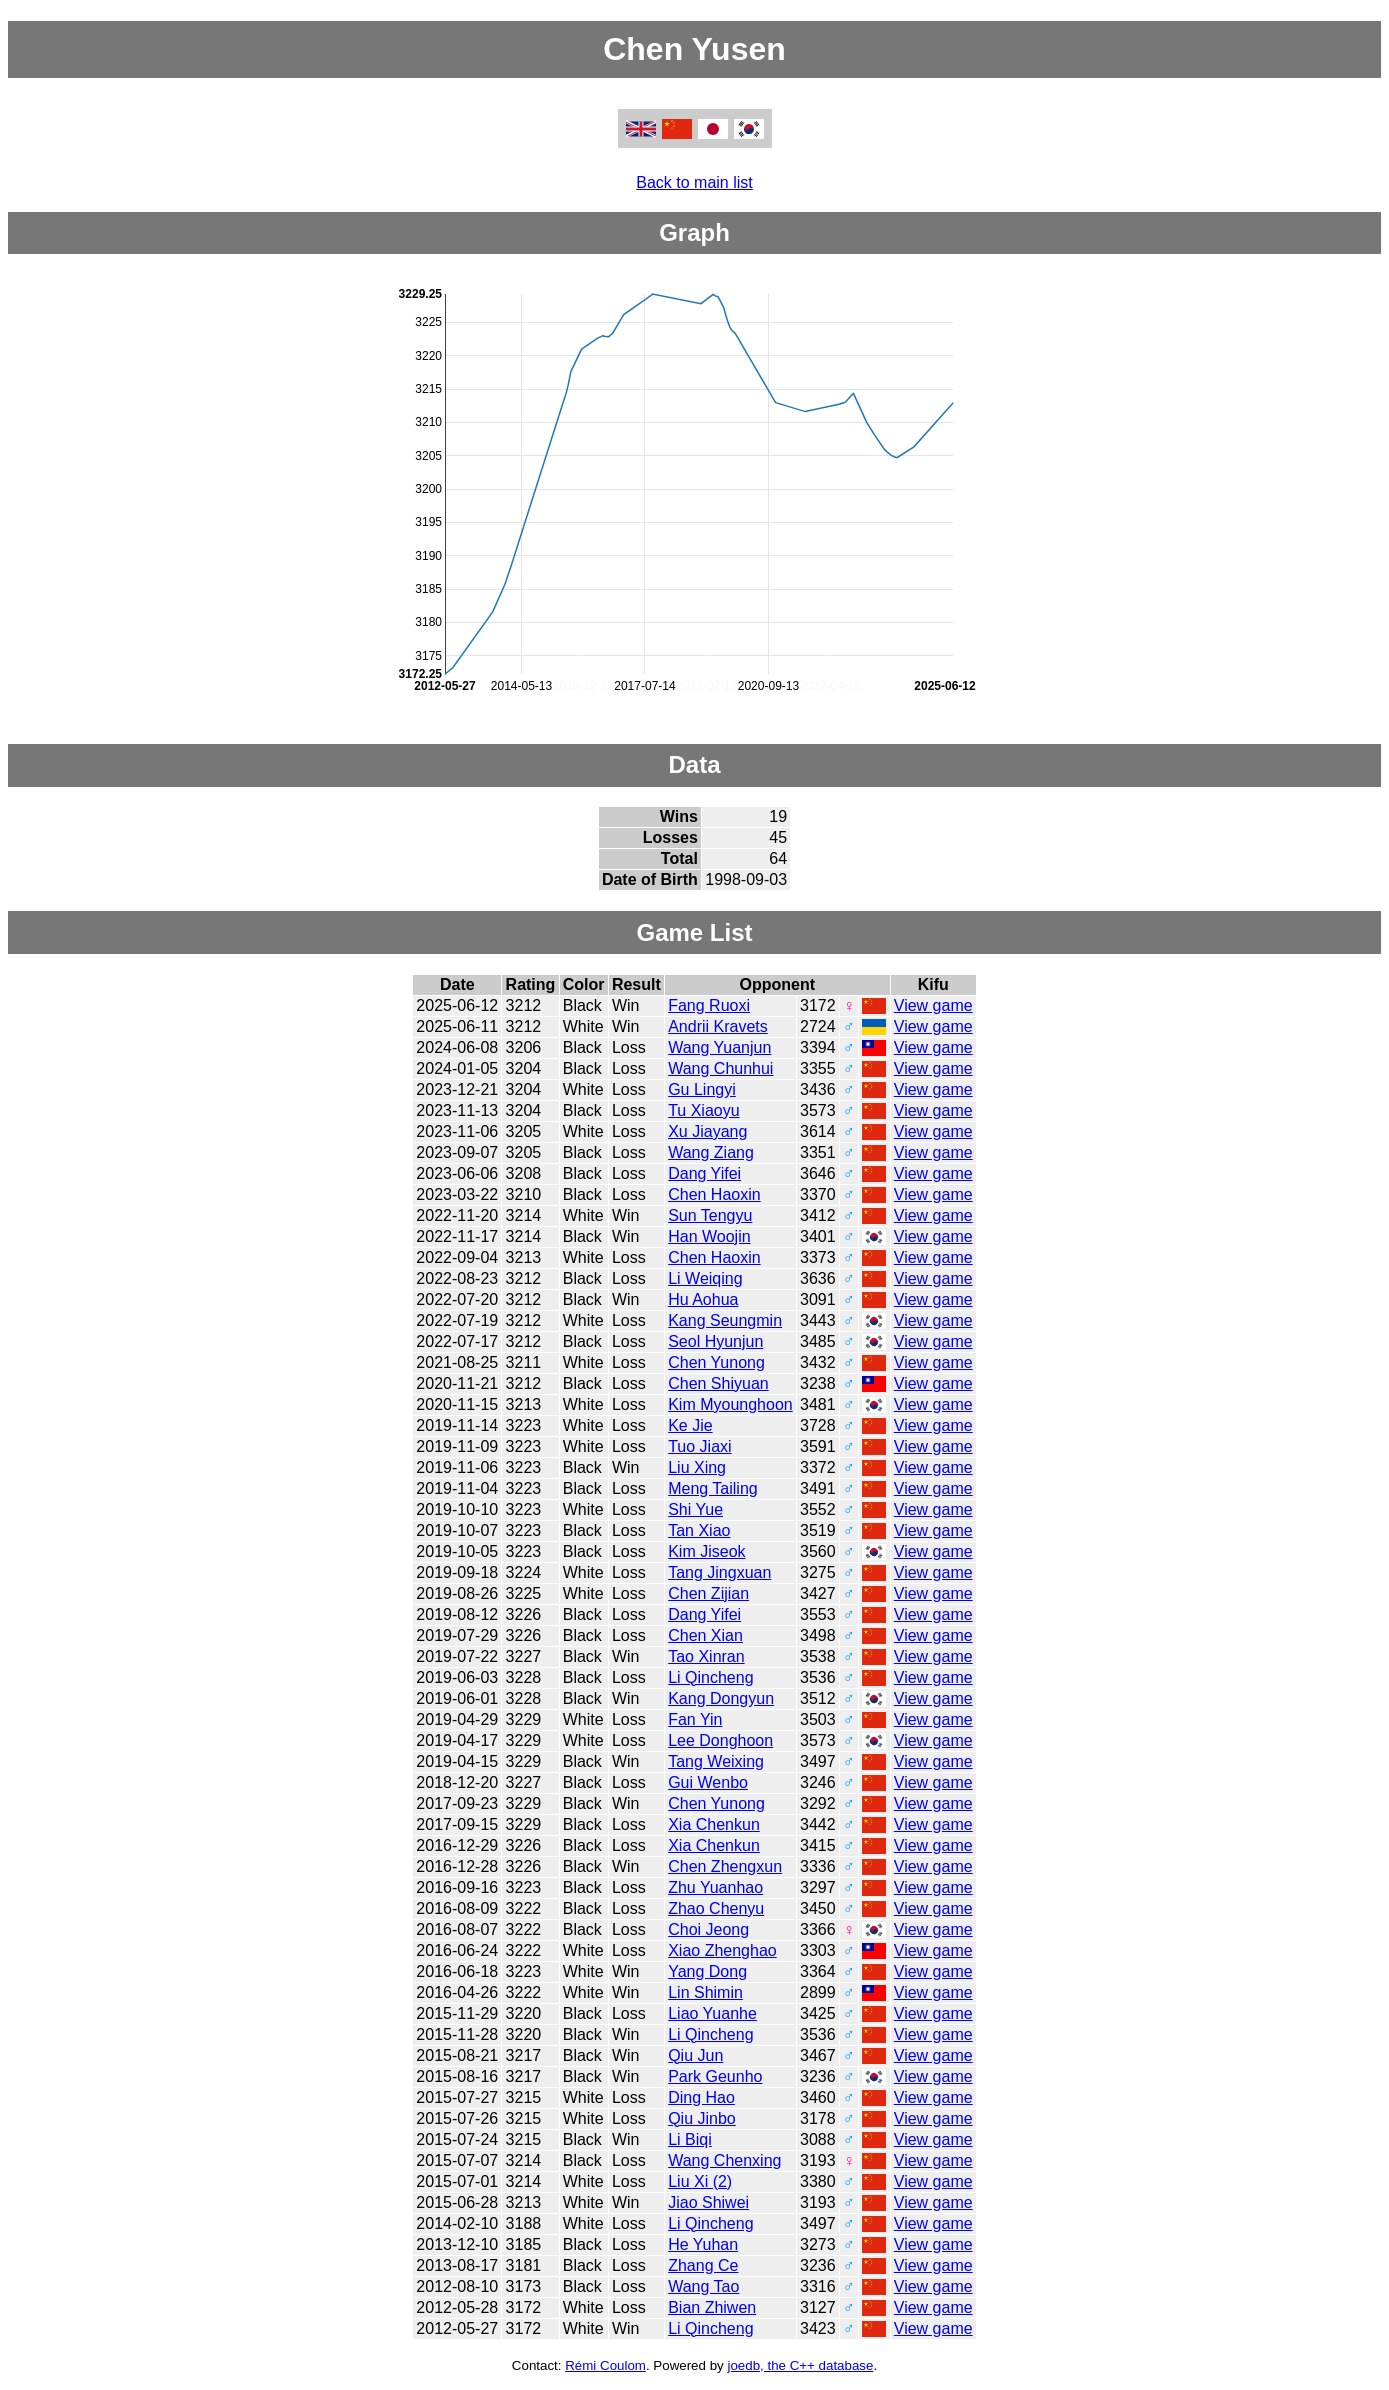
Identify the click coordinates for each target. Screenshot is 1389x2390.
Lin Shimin (705, 1992)
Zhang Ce (703, 2265)
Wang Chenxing (724, 2160)
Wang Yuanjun (719, 1047)
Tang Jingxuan (719, 1572)
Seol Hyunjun (715, 1341)
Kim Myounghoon (730, 1404)
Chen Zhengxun (725, 1866)
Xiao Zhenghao (722, 1950)
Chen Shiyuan (718, 1383)
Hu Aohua (703, 1299)
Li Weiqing (705, 1278)
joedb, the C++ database (800, 2365)
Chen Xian (705, 1635)
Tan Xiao (699, 1530)
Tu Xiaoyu (703, 1110)
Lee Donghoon (720, 1740)
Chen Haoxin (714, 1194)
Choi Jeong (708, 1929)
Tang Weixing (716, 1761)
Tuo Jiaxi (699, 1446)
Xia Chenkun (714, 1824)
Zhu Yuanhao (715, 1887)
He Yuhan (703, 2244)
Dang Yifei (704, 1173)
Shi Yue (695, 1509)
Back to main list (694, 182)
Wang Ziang (711, 1152)
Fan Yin (695, 1719)
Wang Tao (703, 2286)
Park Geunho (715, 2076)
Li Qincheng (710, 1677)
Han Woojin (709, 1236)
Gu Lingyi (702, 1089)
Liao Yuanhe (712, 2013)
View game (933, 1005)
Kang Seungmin (725, 1320)
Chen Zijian (708, 1593)
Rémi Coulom (605, 2365)
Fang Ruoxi (709, 1005)
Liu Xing (697, 1467)
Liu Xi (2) (700, 2181)
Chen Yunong (716, 1362)
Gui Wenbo (708, 1782)
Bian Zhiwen (712, 2307)
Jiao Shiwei (708, 2202)
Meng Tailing (713, 1488)
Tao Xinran (706, 1656)
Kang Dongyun (721, 1698)
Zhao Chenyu (716, 1908)
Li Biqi (690, 2139)
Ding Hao (701, 2097)
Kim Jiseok (706, 1551)
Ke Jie (690, 1425)
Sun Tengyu (710, 1215)
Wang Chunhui (720, 1068)
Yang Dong (707, 1971)
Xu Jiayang (707, 1131)
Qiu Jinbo (702, 2118)
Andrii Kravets (718, 1026)
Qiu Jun (695, 2055)
